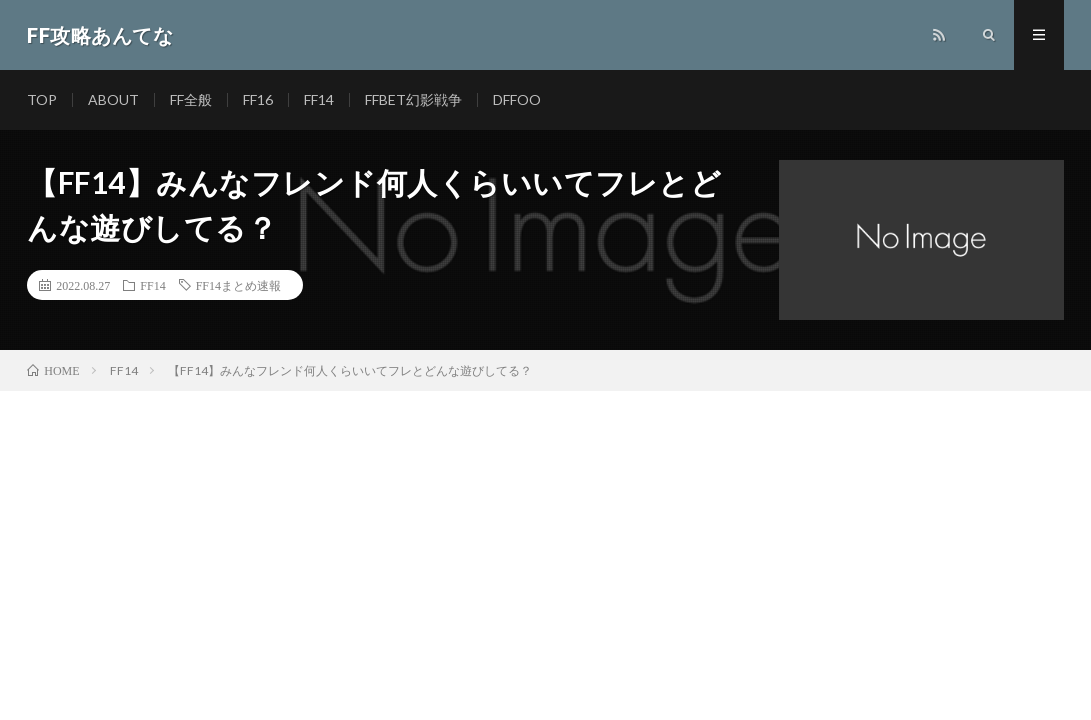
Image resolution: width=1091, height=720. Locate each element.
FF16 (258, 99)
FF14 (319, 99)
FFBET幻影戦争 (413, 99)
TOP (42, 99)
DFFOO (517, 99)
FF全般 (191, 99)
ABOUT (113, 99)
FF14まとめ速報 (238, 285)
